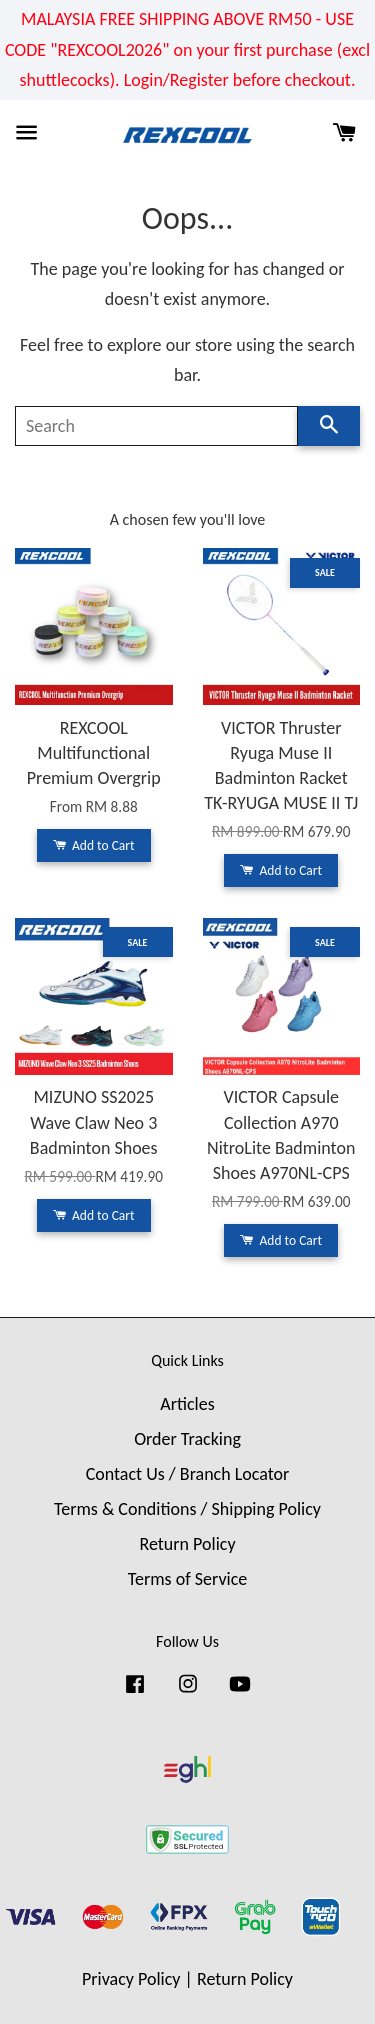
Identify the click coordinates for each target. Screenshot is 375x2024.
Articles (187, 1404)
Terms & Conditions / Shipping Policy (187, 1509)
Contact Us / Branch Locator (188, 1474)
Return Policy (187, 1544)
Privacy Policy (131, 1979)
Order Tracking (187, 1439)
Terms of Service (187, 1579)
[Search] (156, 426)
